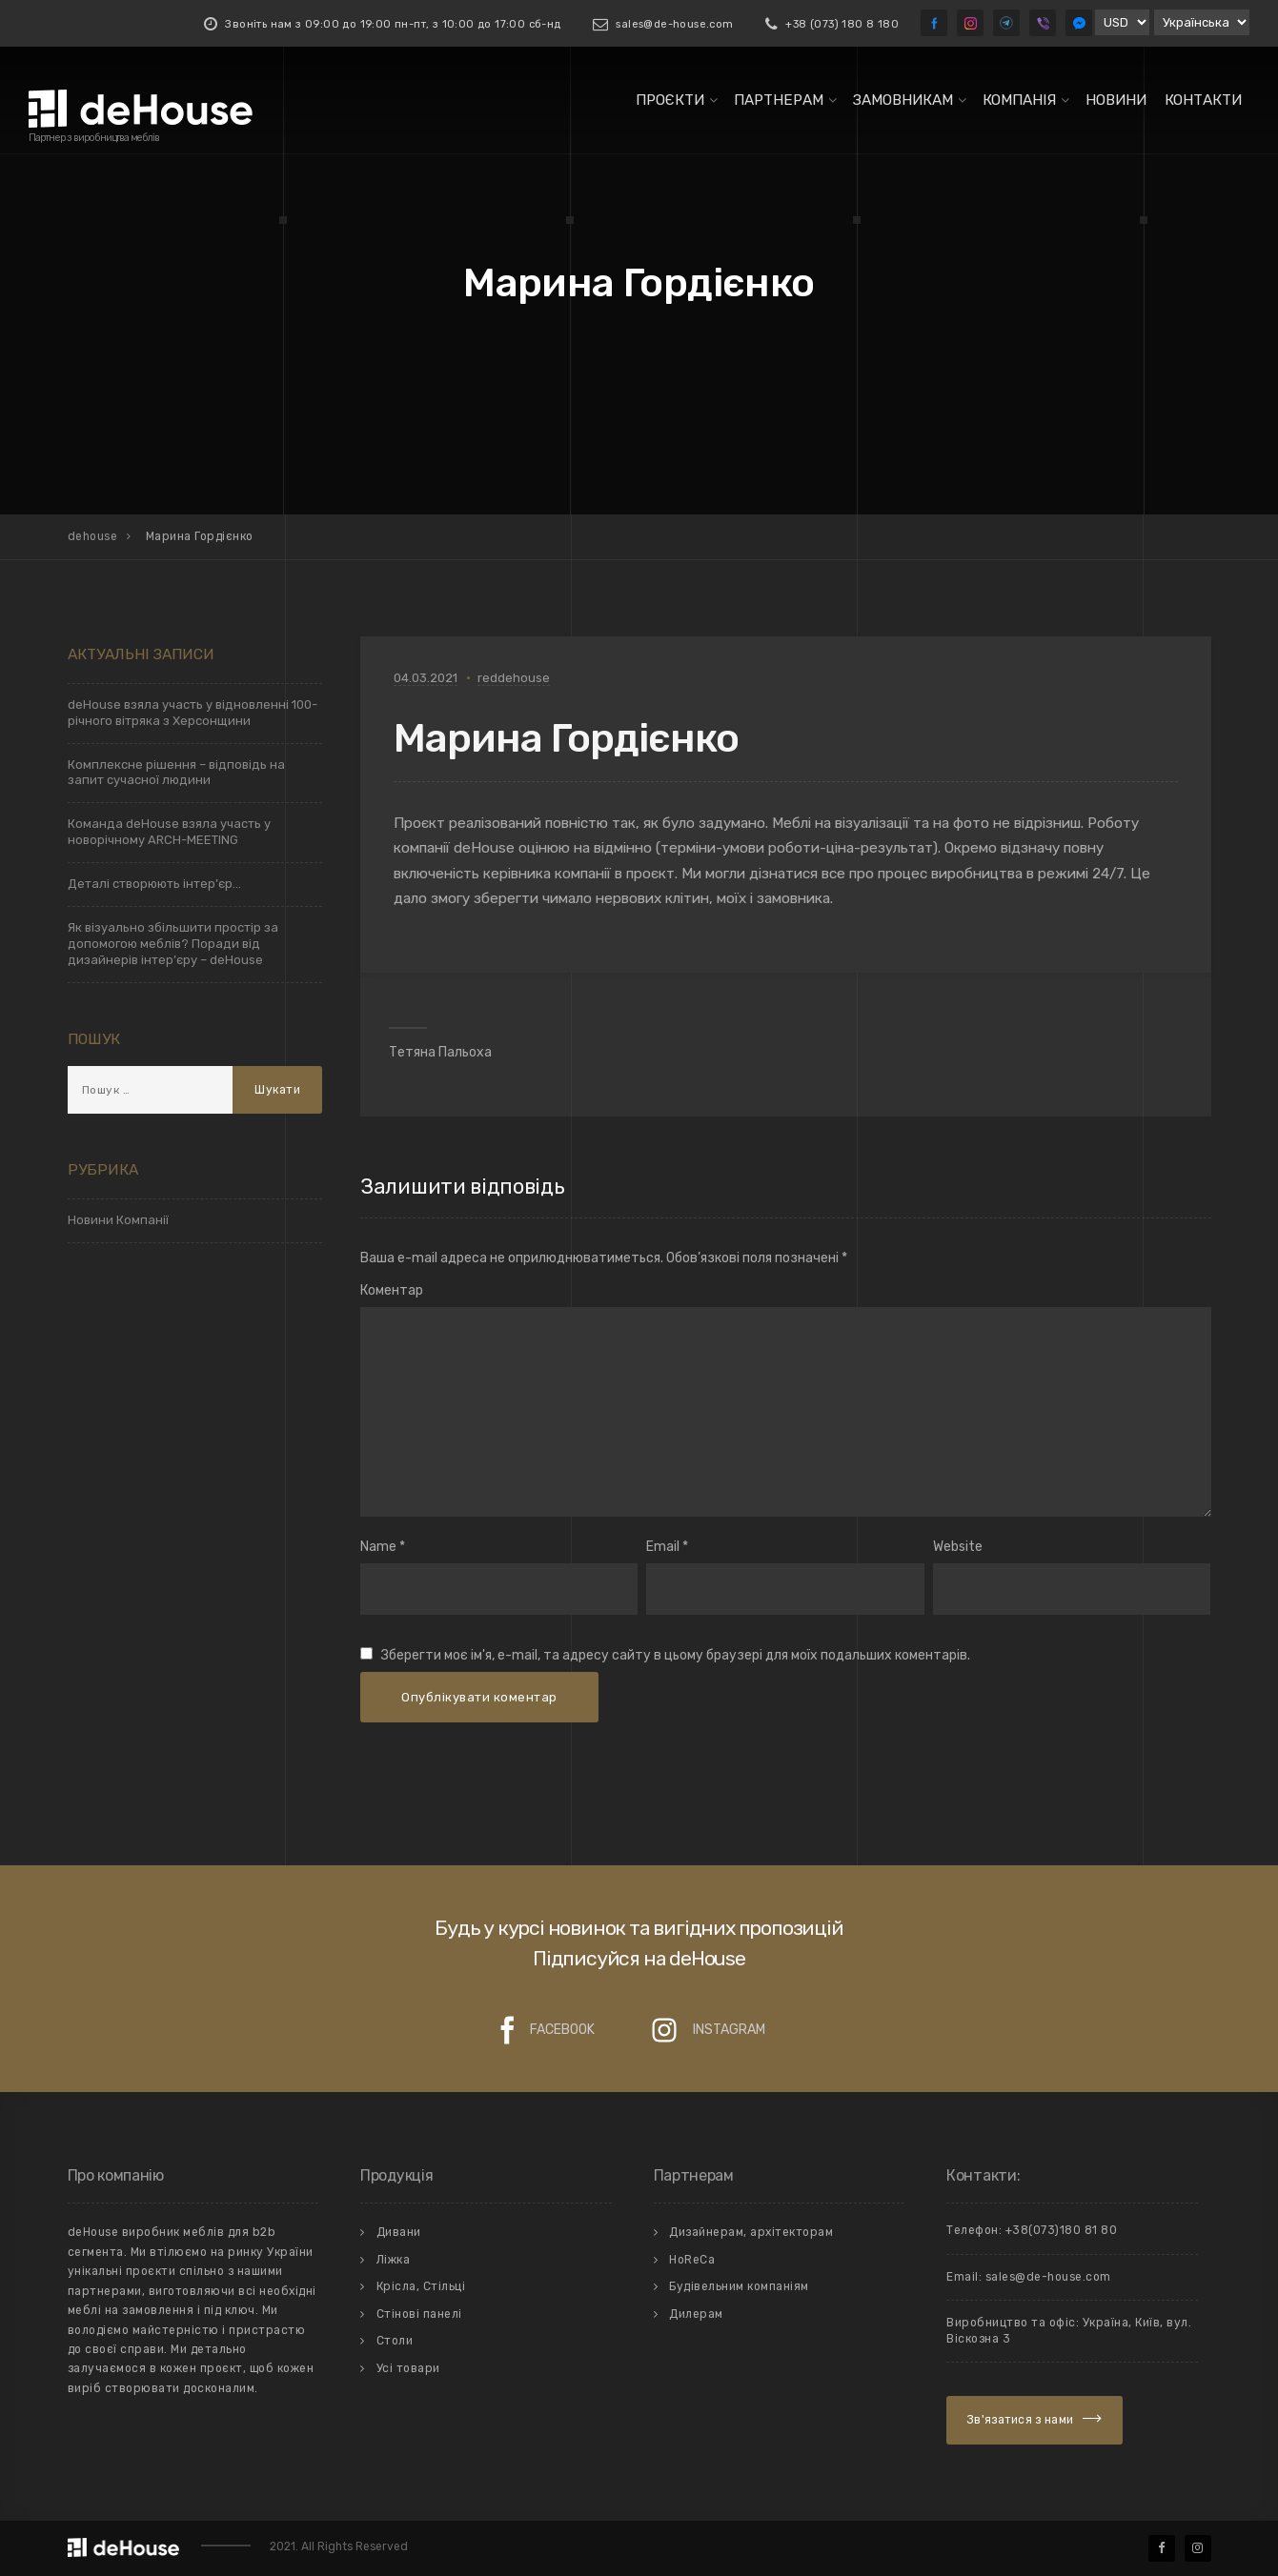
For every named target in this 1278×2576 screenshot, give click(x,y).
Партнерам (778, 100)
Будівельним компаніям (739, 2286)
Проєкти (670, 100)
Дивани (398, 2232)
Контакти (1203, 100)
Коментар (391, 1290)
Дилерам (696, 2314)
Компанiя (1019, 100)
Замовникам (903, 100)
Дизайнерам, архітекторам (751, 2232)
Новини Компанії (118, 1220)
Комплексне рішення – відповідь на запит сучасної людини (176, 772)
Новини (1115, 100)
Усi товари (408, 2368)
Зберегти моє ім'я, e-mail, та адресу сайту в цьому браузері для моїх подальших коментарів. (675, 1655)
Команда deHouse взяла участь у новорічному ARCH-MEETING (169, 831)
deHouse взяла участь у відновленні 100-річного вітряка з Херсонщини (192, 712)
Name (378, 1547)
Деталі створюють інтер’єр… (154, 883)
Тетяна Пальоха (440, 1052)
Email (663, 1547)
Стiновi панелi (419, 2314)
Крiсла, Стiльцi (421, 2286)
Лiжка (393, 2259)
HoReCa (692, 2259)
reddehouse (513, 678)
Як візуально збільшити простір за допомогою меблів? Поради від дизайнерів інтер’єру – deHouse (173, 943)
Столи (395, 2340)
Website (958, 1547)
